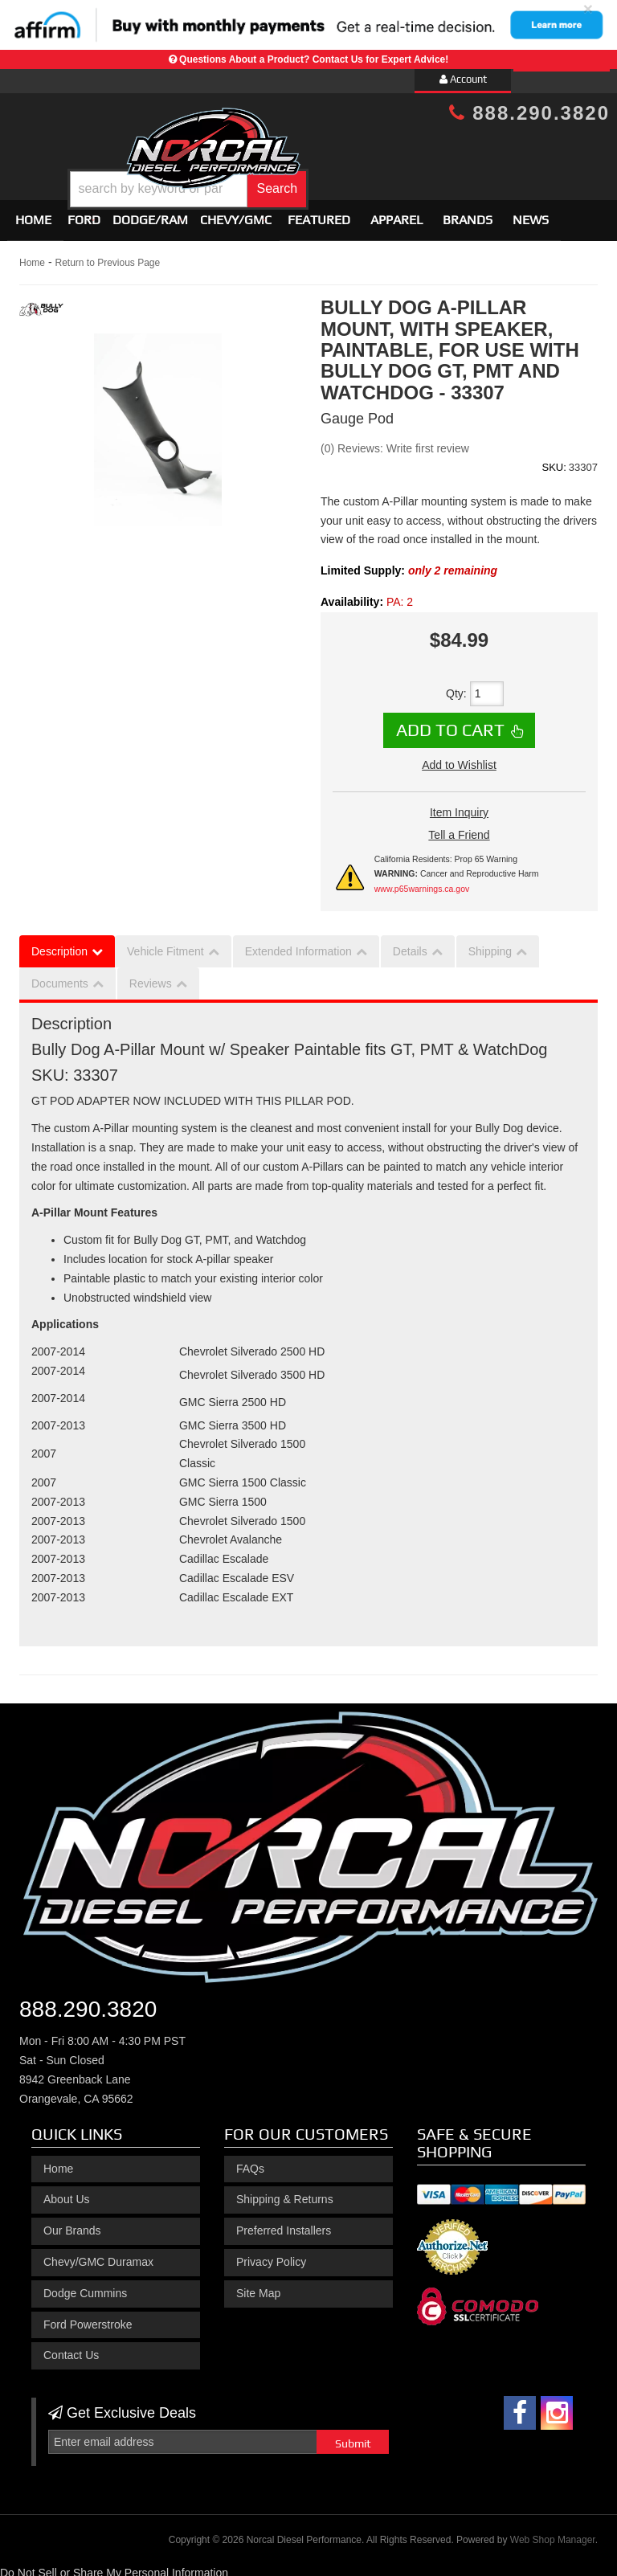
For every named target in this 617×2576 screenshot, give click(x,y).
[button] (333, 177)
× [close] (588, 8)
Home (33, 213)
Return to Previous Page (107, 256)
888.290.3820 (529, 113)
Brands (467, 213)
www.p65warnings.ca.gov (421, 881)
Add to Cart (450, 723)
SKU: (554, 460)
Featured (319, 213)
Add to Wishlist (459, 757)
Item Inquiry (459, 805)
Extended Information (298, 944)
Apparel (396, 213)
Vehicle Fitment (165, 944)
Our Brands (72, 2223)
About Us (66, 2192)
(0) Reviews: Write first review (395, 441)
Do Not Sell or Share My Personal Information (114, 2566)
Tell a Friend (458, 827)
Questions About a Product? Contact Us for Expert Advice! (313, 59)
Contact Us (71, 2348)
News (531, 213)
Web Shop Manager (552, 2532)
